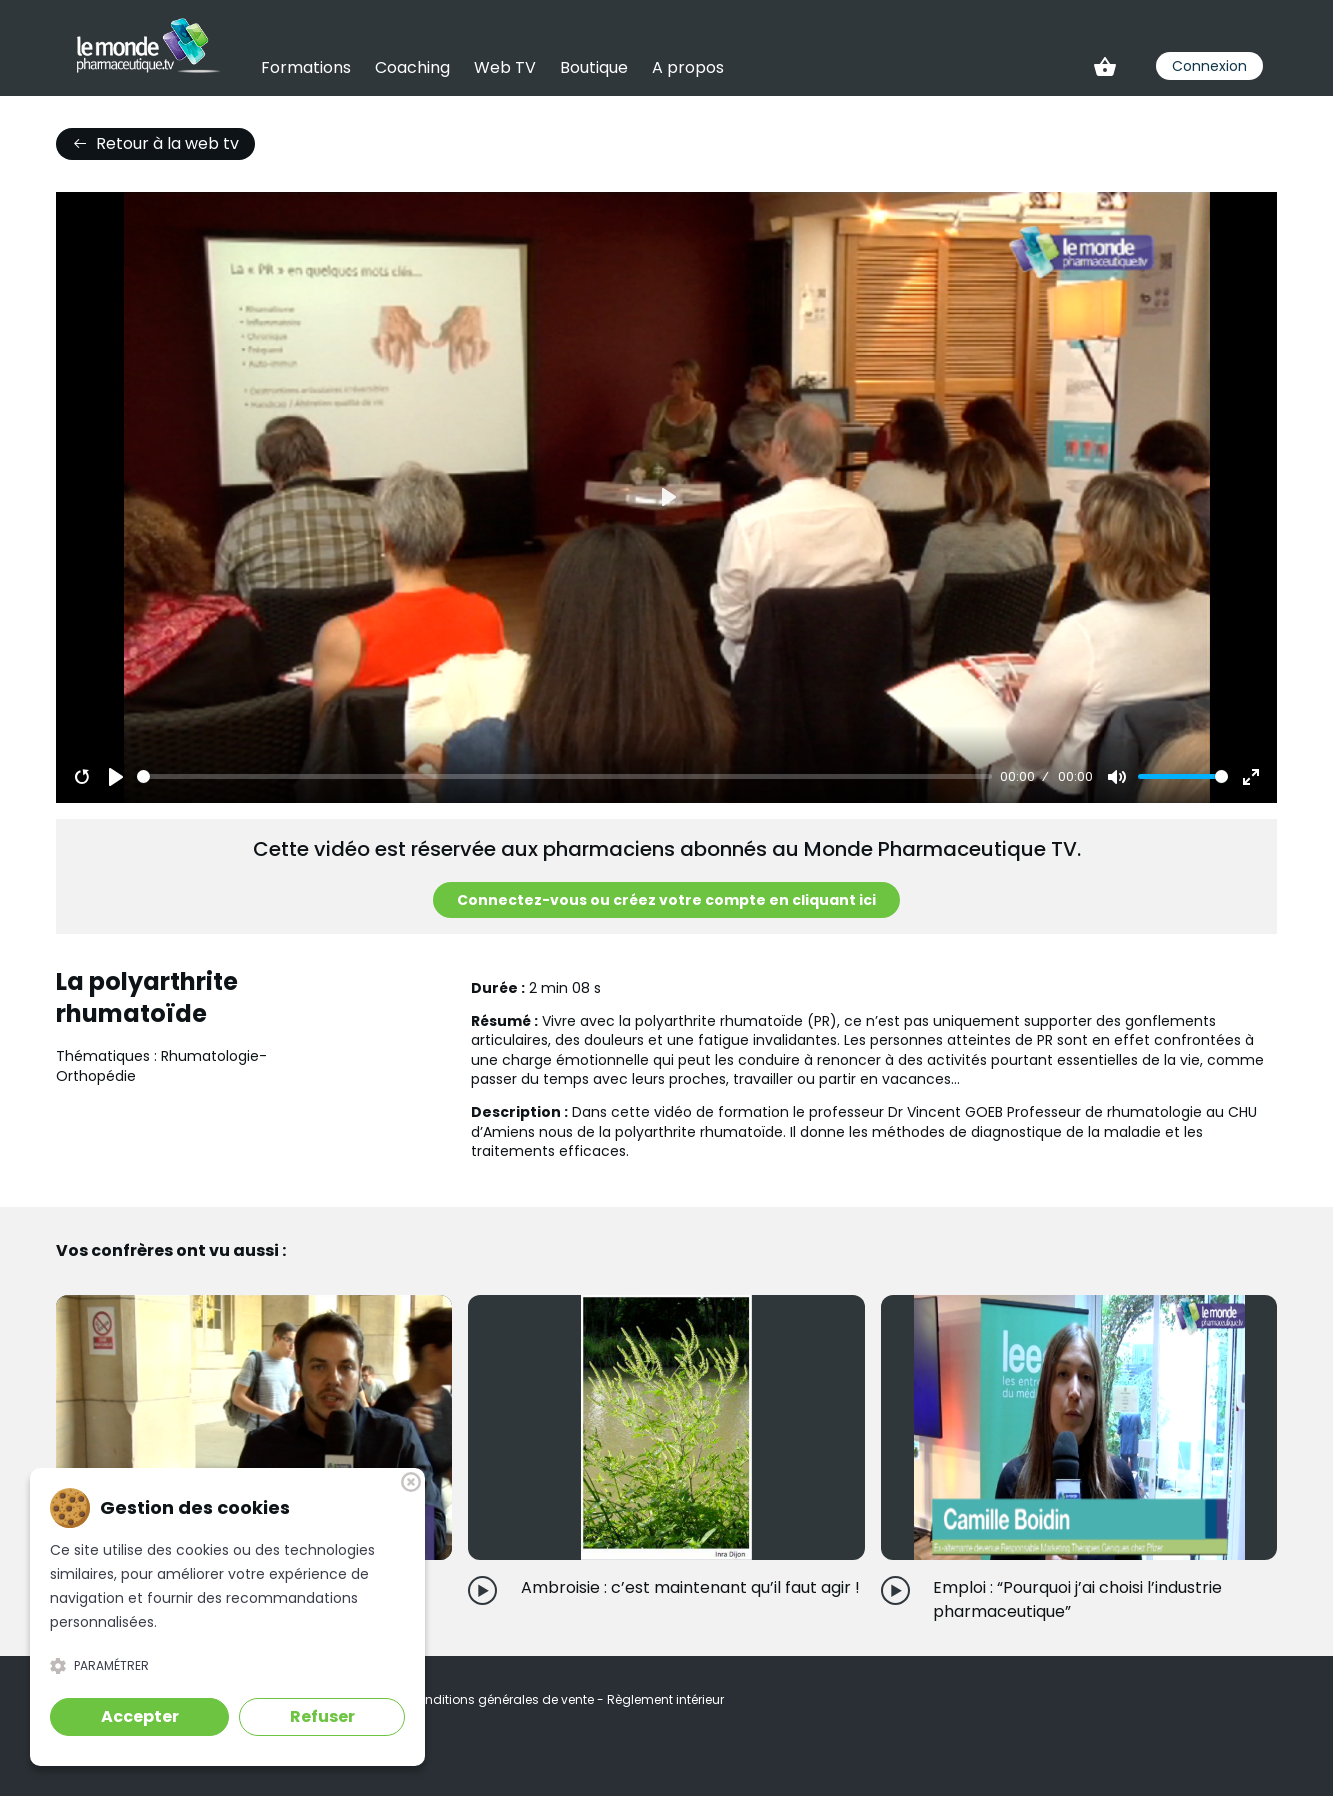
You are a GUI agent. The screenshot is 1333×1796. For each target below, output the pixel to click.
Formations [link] (306, 67)
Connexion (1209, 66)
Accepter (140, 1716)
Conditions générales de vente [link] (502, 1699)
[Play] (116, 777)
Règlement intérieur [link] (665, 1699)
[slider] (564, 776)
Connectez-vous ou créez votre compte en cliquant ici (666, 900)
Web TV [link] (505, 67)
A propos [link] (688, 67)
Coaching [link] (412, 67)
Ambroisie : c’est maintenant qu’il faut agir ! (690, 1587)
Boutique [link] (594, 67)
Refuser (322, 1716)
